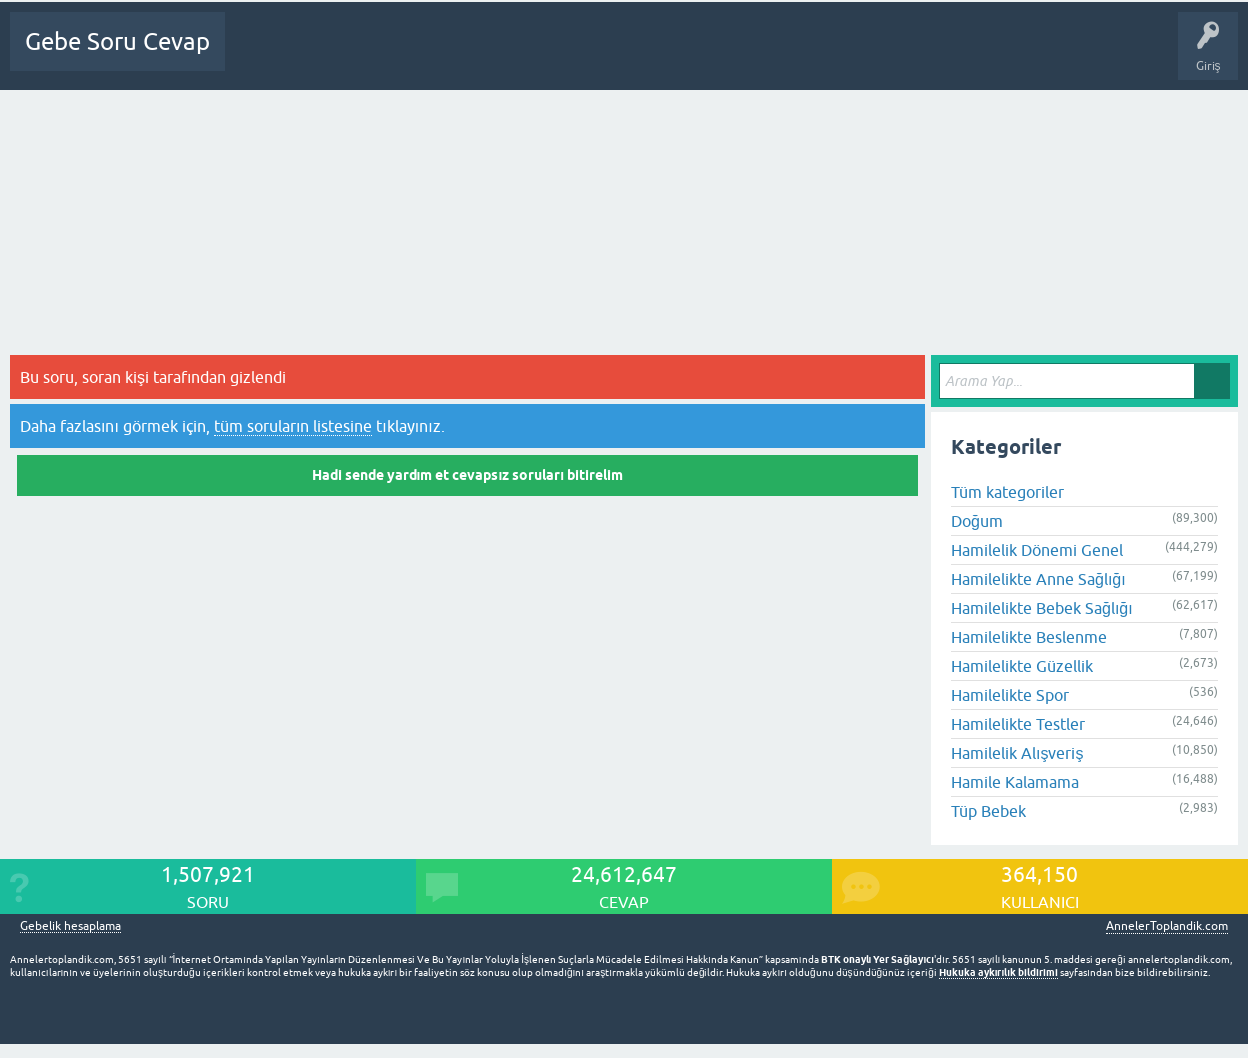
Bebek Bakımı (881, 56)
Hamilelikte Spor (1010, 695)
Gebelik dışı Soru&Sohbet (746, 56)
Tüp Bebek (988, 811)
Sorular (332, 56)
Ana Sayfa (265, 56)
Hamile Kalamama (1015, 782)
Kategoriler (473, 56)
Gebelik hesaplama (70, 926)
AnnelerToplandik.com (1167, 926)
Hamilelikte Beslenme (1029, 637)
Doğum (977, 521)
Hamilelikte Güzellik (1022, 666)
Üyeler (546, 56)
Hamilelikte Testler (1018, 724)
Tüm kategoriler (1007, 492)
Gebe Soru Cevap (117, 41)
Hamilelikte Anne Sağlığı (1038, 579)
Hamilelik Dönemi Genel (1037, 550)
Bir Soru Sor (619, 56)
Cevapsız (397, 56)
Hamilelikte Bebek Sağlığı (1042, 608)
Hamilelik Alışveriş (1017, 753)
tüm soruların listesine (293, 426)
